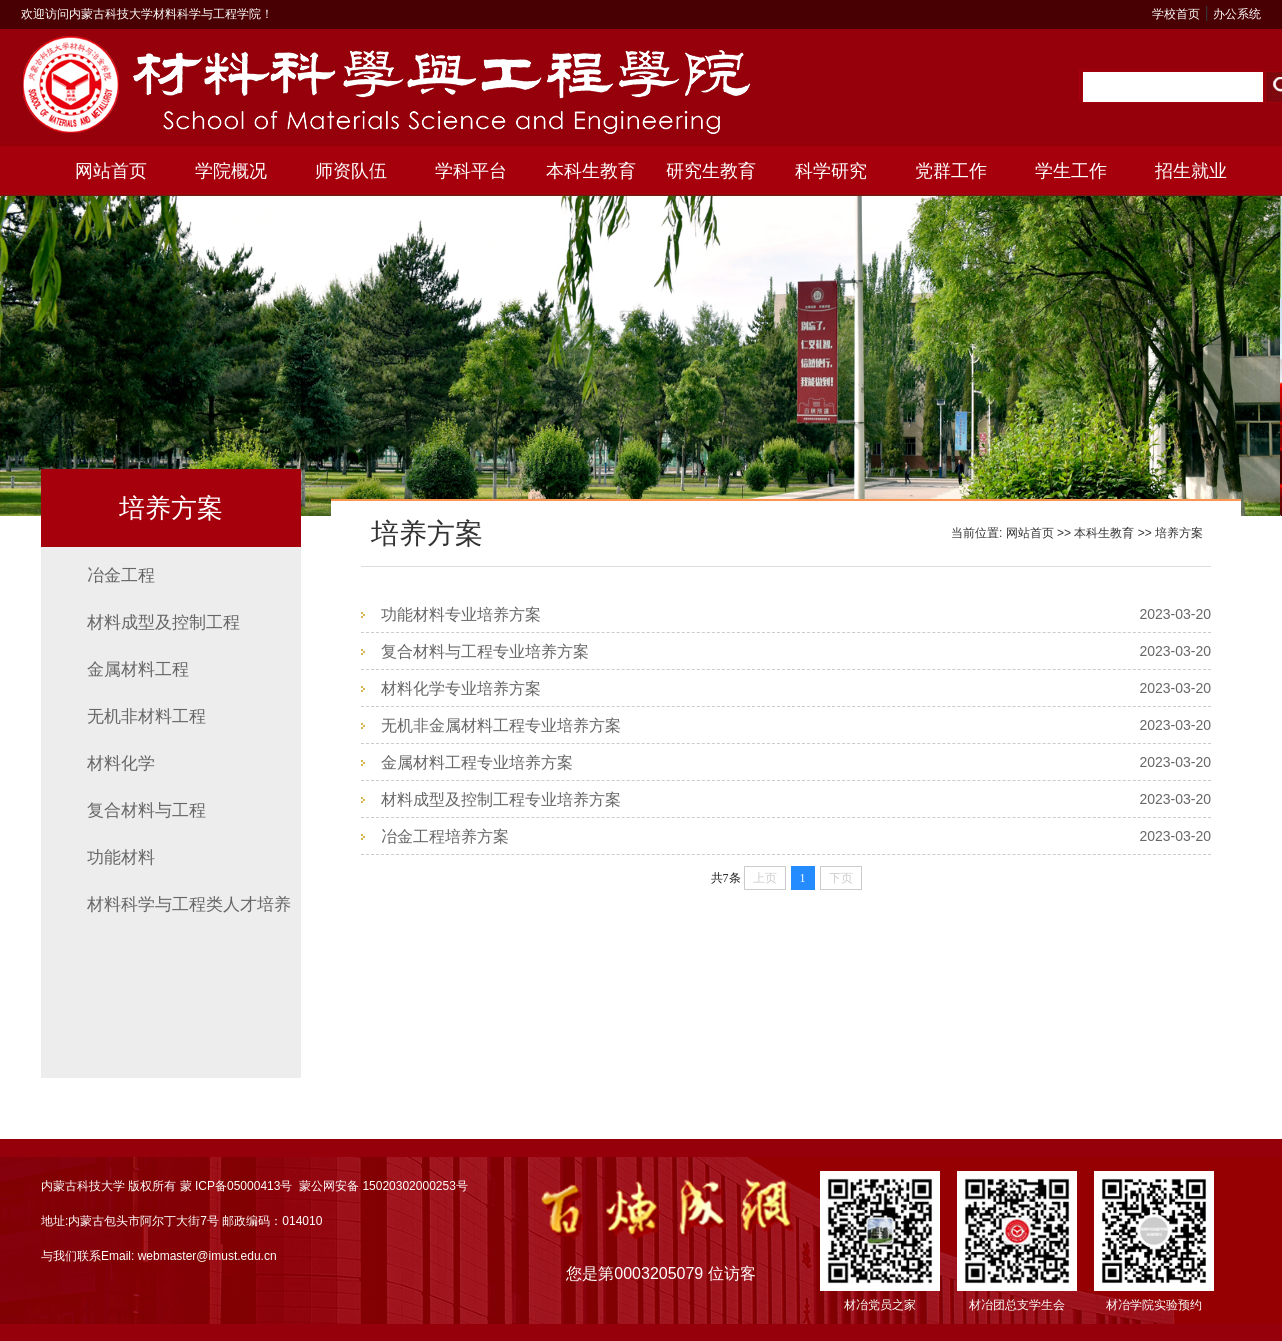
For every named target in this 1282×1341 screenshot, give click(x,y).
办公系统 (1237, 14)
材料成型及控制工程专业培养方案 (501, 799)
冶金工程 (121, 575)
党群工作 (951, 171)
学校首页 (1176, 14)
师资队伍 (351, 171)
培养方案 (1179, 533)
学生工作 (1071, 171)
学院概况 (231, 171)
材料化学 (121, 763)
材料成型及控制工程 (163, 622)
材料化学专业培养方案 (461, 688)
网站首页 (111, 171)
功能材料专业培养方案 (461, 614)
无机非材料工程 (146, 716)
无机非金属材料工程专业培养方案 (501, 725)
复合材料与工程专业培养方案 (485, 651)
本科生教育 (591, 171)
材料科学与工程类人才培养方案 (189, 911)
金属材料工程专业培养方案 (477, 762)
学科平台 (471, 171)
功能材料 (121, 857)
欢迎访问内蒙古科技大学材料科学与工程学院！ (147, 14)
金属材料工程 (138, 669)
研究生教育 (711, 171)
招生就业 (1191, 171)
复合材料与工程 (146, 810)
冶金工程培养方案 (445, 836)
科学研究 (831, 171)
